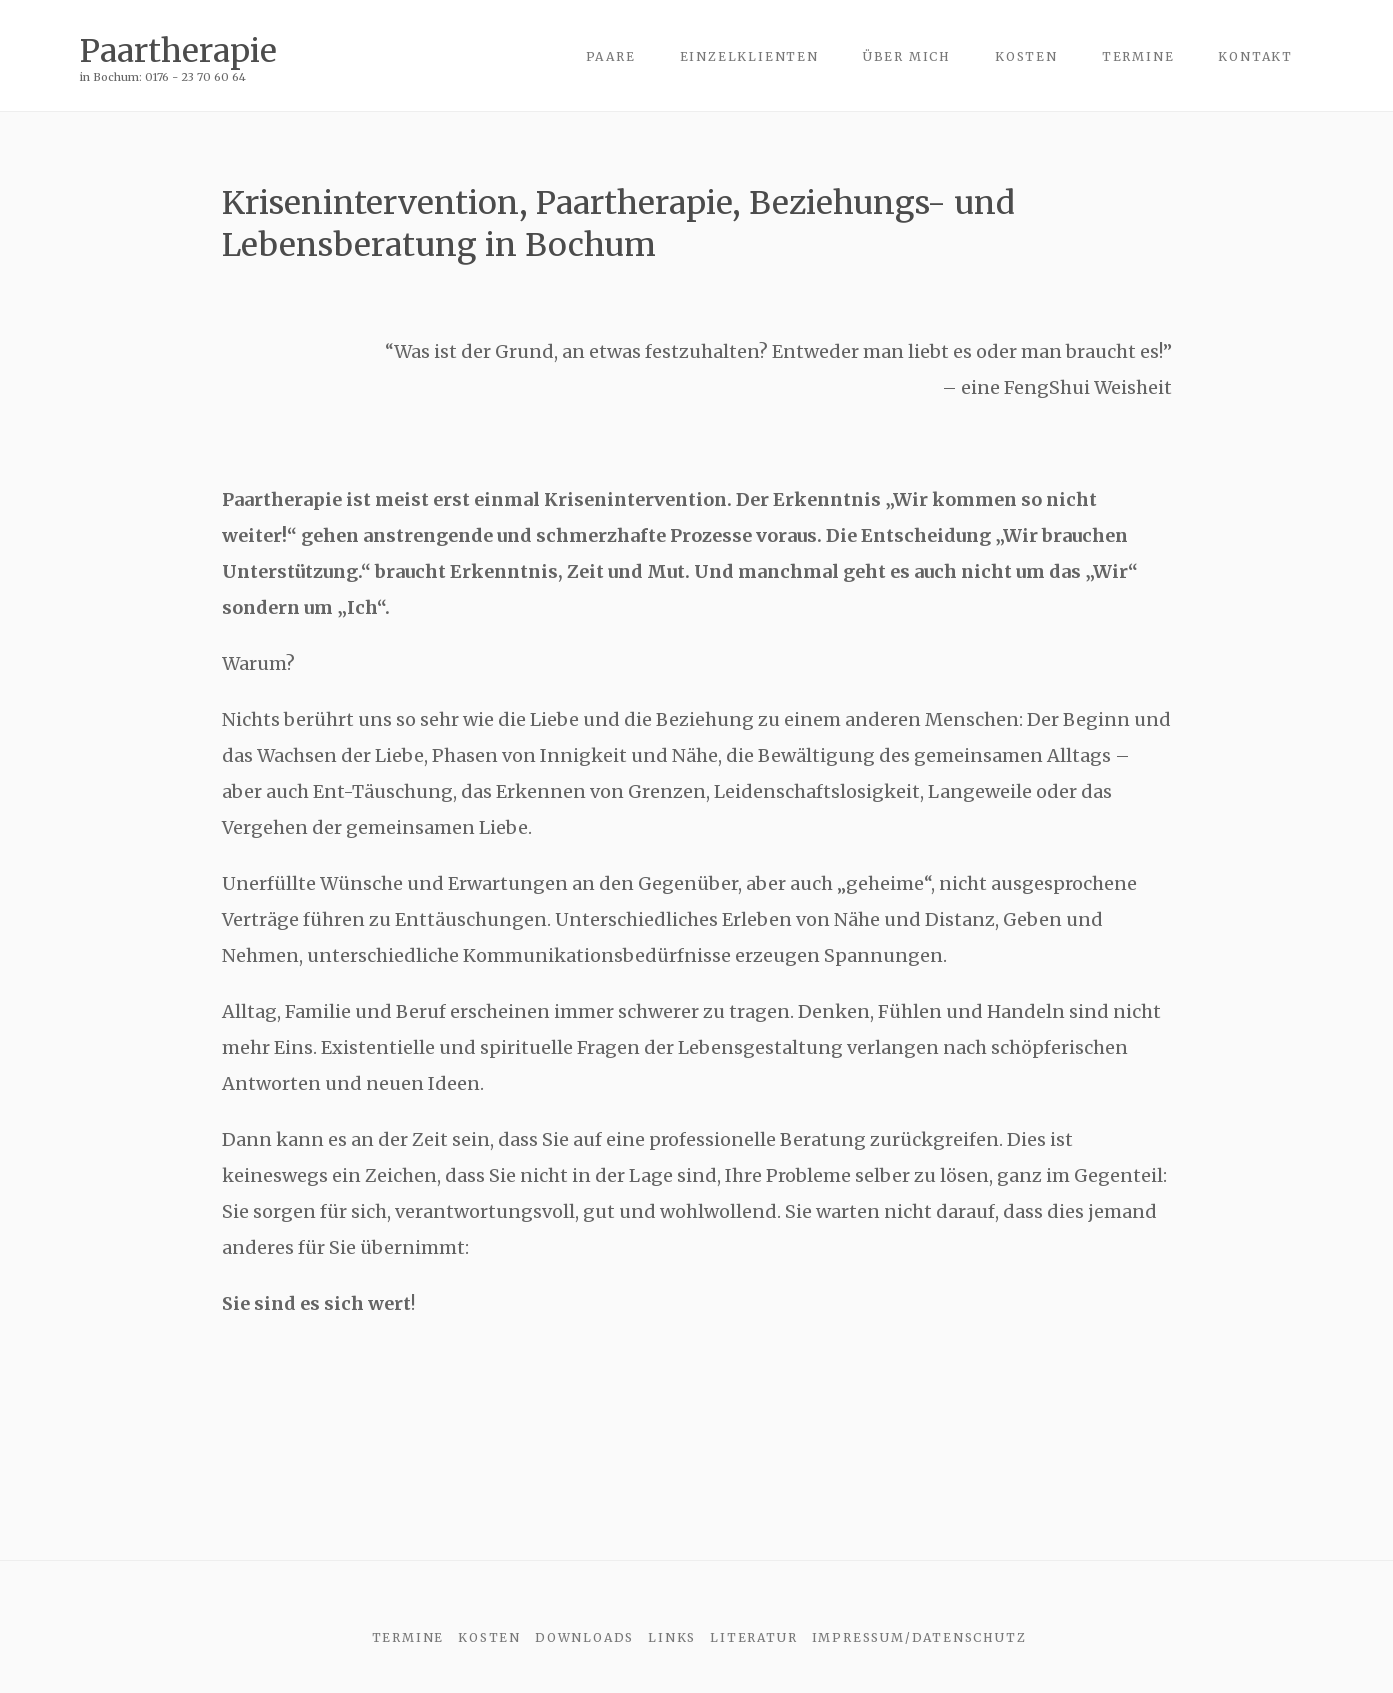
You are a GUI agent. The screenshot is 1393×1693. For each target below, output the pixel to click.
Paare (611, 56)
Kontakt (1255, 56)
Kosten (1026, 56)
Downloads (584, 1637)
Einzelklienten (749, 56)
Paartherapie (178, 50)
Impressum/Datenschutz (919, 1637)
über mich (907, 56)
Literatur (753, 1637)
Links (672, 1637)
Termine (1138, 56)
